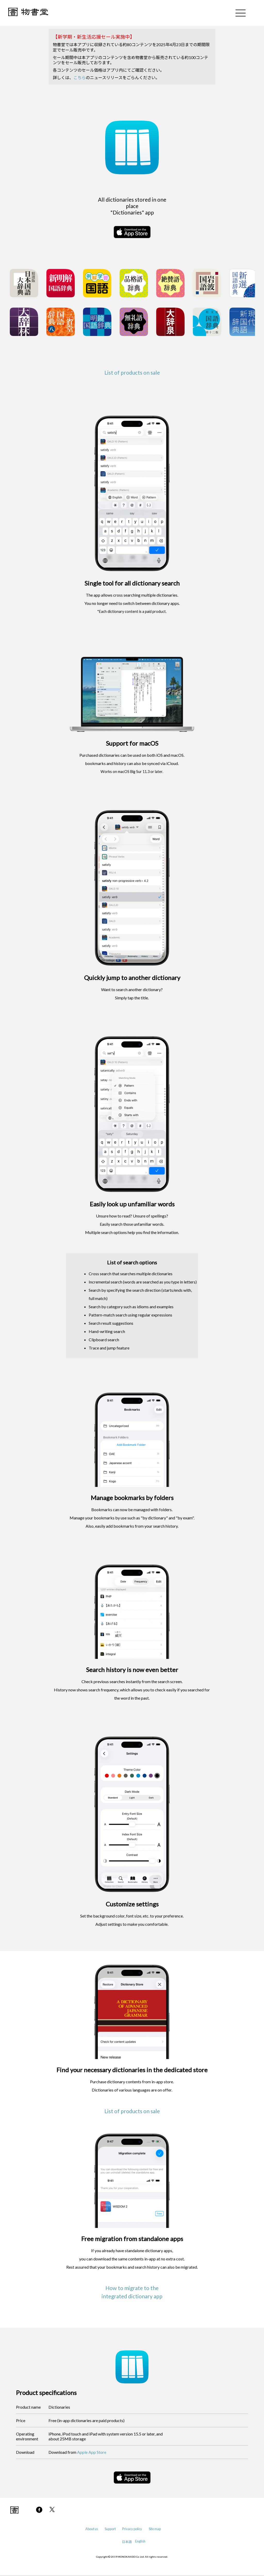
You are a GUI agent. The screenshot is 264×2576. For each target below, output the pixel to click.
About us (91, 2529)
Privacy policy (132, 2529)
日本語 (127, 2542)
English (140, 2541)
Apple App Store (91, 2452)
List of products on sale (132, 372)
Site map (155, 2529)
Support (110, 2529)
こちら (79, 77)
